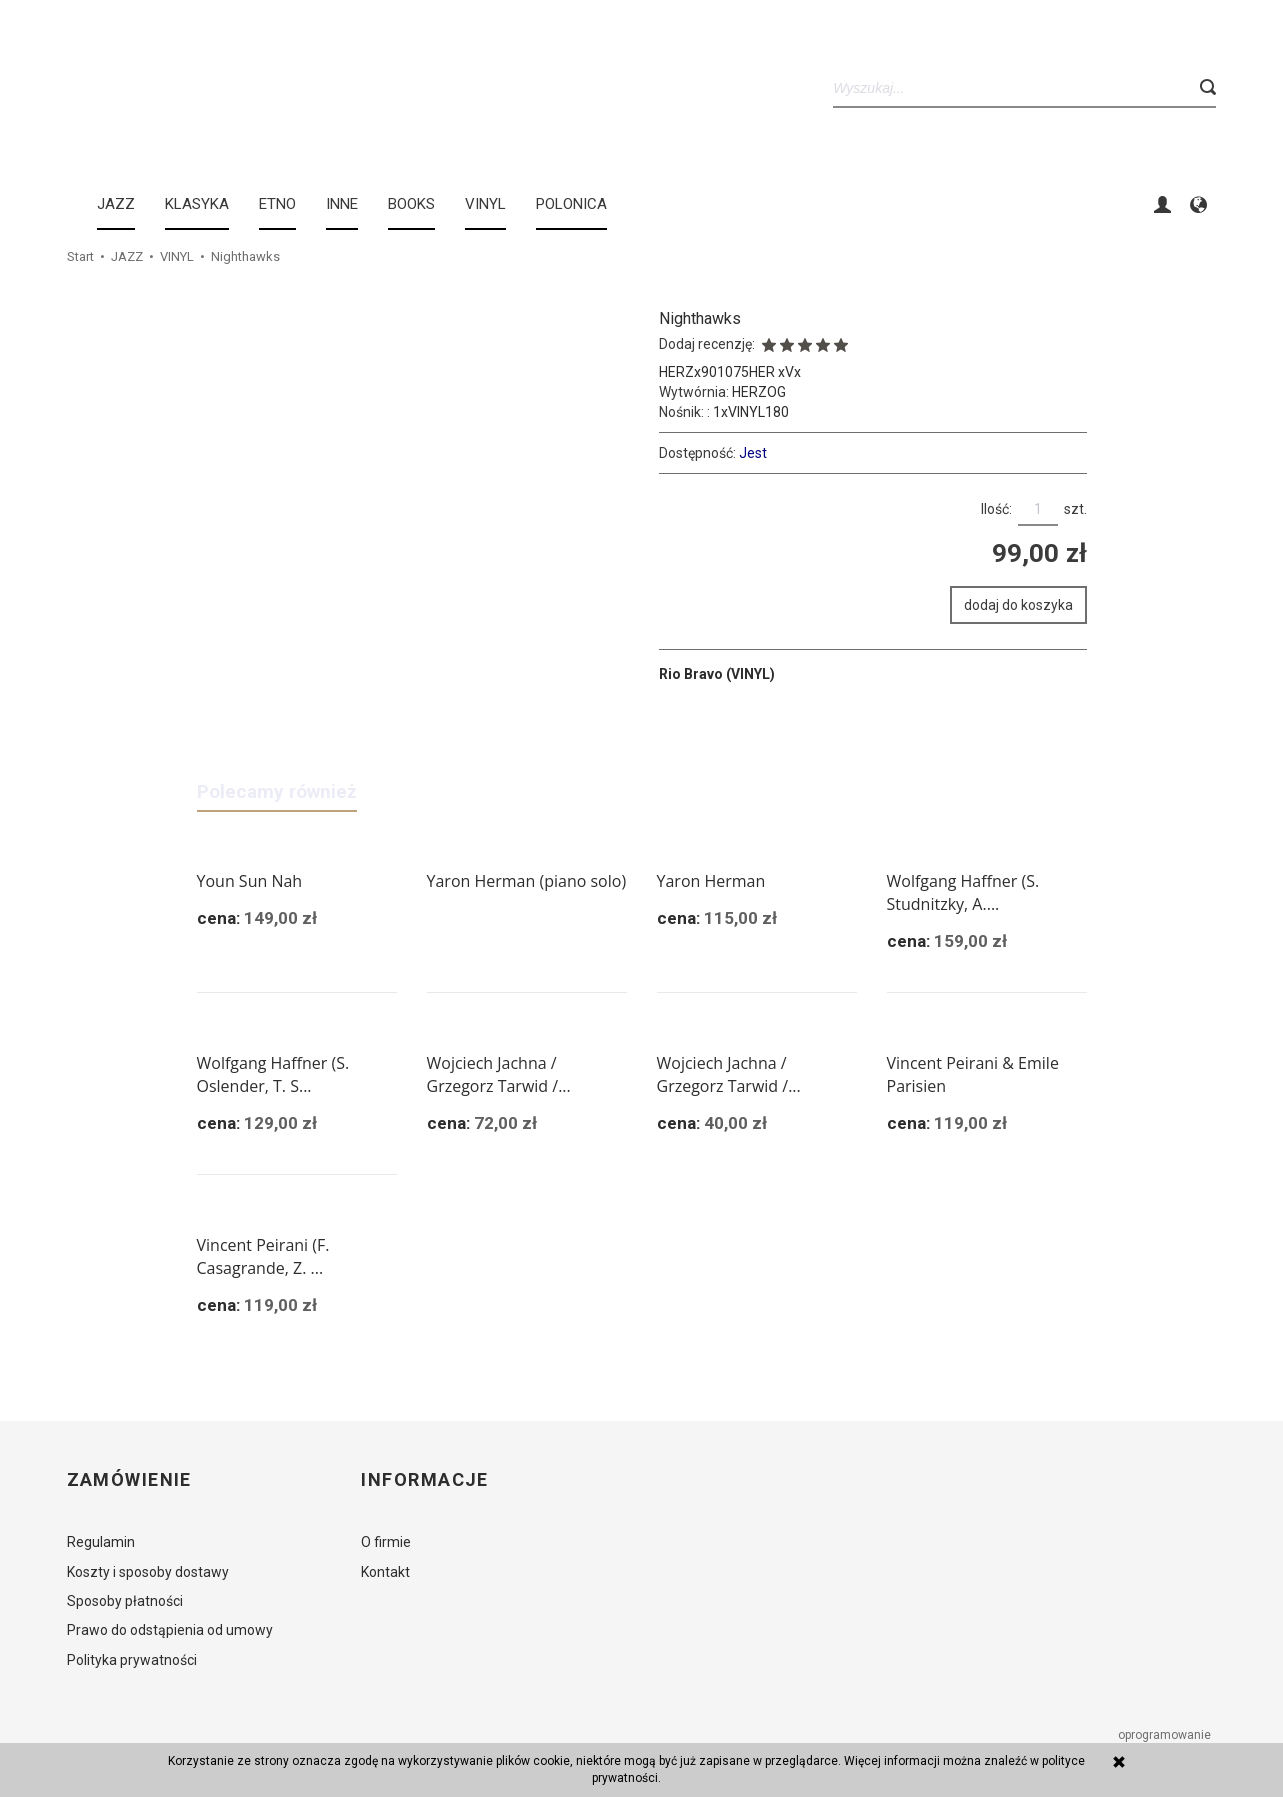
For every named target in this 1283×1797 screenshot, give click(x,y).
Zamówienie (129, 1480)
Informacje (424, 1480)
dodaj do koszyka (1018, 605)
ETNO (277, 204)
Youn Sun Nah (250, 881)
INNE (342, 204)
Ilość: (996, 509)
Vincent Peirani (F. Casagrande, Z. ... (263, 1256)
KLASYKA (197, 204)
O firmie (386, 1542)
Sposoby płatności (125, 1601)
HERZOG (759, 392)
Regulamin (101, 1542)
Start (80, 256)
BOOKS (411, 204)
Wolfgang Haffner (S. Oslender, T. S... (273, 1074)
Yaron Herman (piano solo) (527, 881)
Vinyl (485, 204)
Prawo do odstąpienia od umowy (170, 1630)
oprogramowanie (1166, 1735)
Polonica (571, 204)
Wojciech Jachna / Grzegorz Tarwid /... (499, 1074)
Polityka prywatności (132, 1660)
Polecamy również (277, 791)
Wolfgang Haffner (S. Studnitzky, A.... (963, 892)
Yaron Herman (711, 881)
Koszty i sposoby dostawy (148, 1572)
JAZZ (116, 204)
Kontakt (385, 1572)
